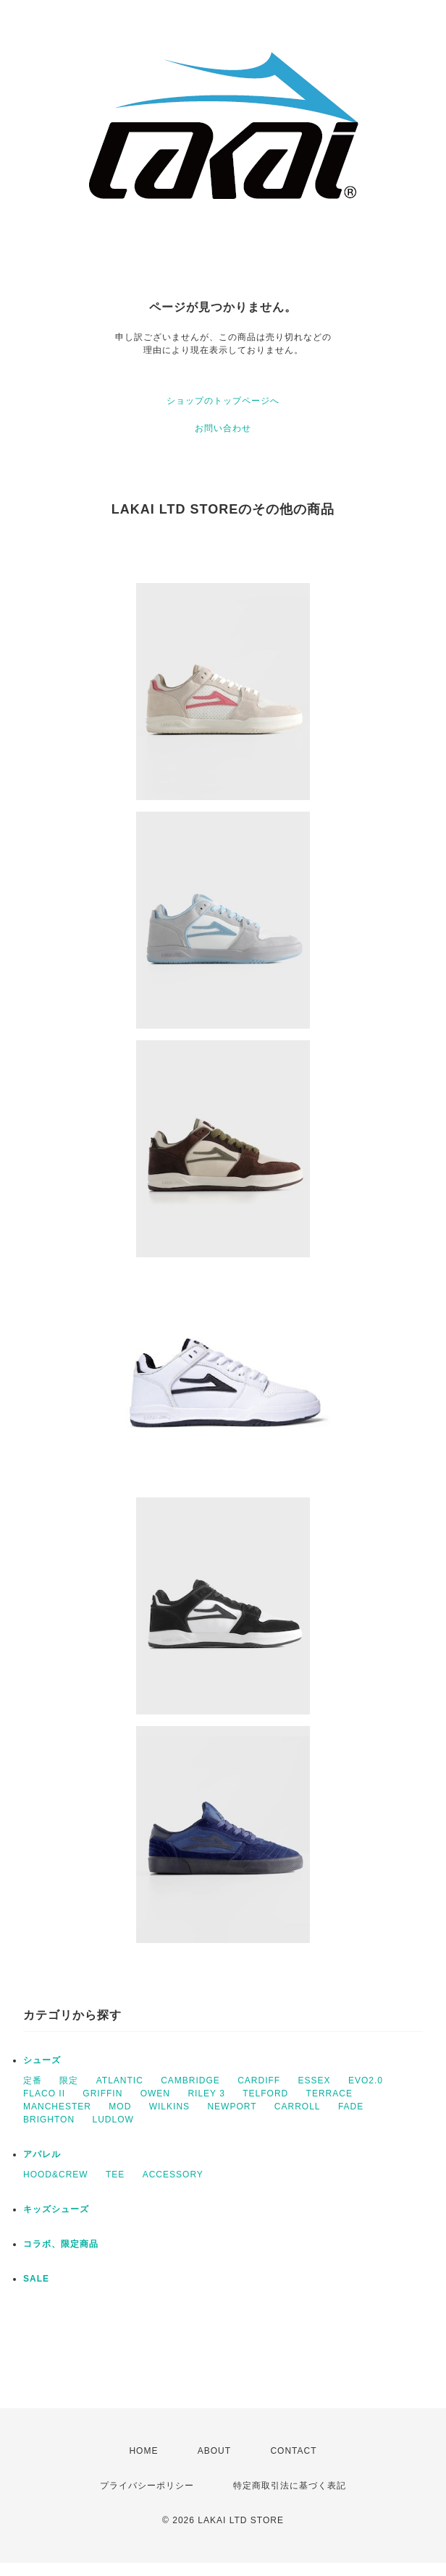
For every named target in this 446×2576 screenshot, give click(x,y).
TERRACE (329, 2093)
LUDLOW (112, 2119)
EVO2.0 (365, 2080)
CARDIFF (258, 2080)
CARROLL (297, 2106)
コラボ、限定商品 (60, 2244)
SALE (36, 2279)
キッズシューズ (56, 2209)
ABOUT (214, 2451)
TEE (115, 2174)
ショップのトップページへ (223, 401)
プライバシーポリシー (147, 2486)
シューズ (42, 2060)
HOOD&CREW (55, 2174)
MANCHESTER (57, 2106)
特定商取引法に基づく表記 (289, 2486)
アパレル (42, 2154)
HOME (143, 2451)
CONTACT (293, 2451)
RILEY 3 (206, 2093)
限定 (68, 2080)
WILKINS (169, 2106)
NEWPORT (231, 2106)
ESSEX (314, 2080)
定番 (32, 2080)
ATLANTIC (119, 2080)
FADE (350, 2106)
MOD (120, 2106)
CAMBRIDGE (190, 2080)
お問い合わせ (223, 428)
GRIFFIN (102, 2093)
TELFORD (265, 2093)
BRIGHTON (49, 2119)
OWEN (155, 2093)
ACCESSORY (173, 2174)
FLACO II (44, 2093)
